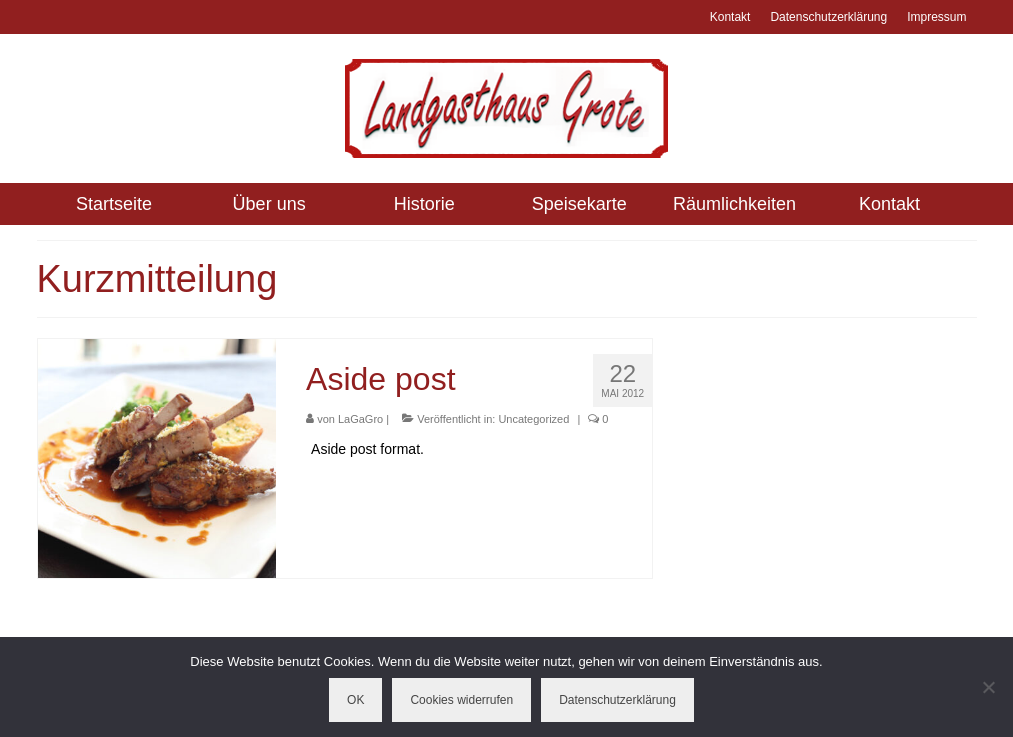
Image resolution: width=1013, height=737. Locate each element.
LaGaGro (360, 419)
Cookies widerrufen (461, 700)
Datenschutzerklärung (617, 700)
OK (355, 700)
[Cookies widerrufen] (988, 687)
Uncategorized (533, 419)
